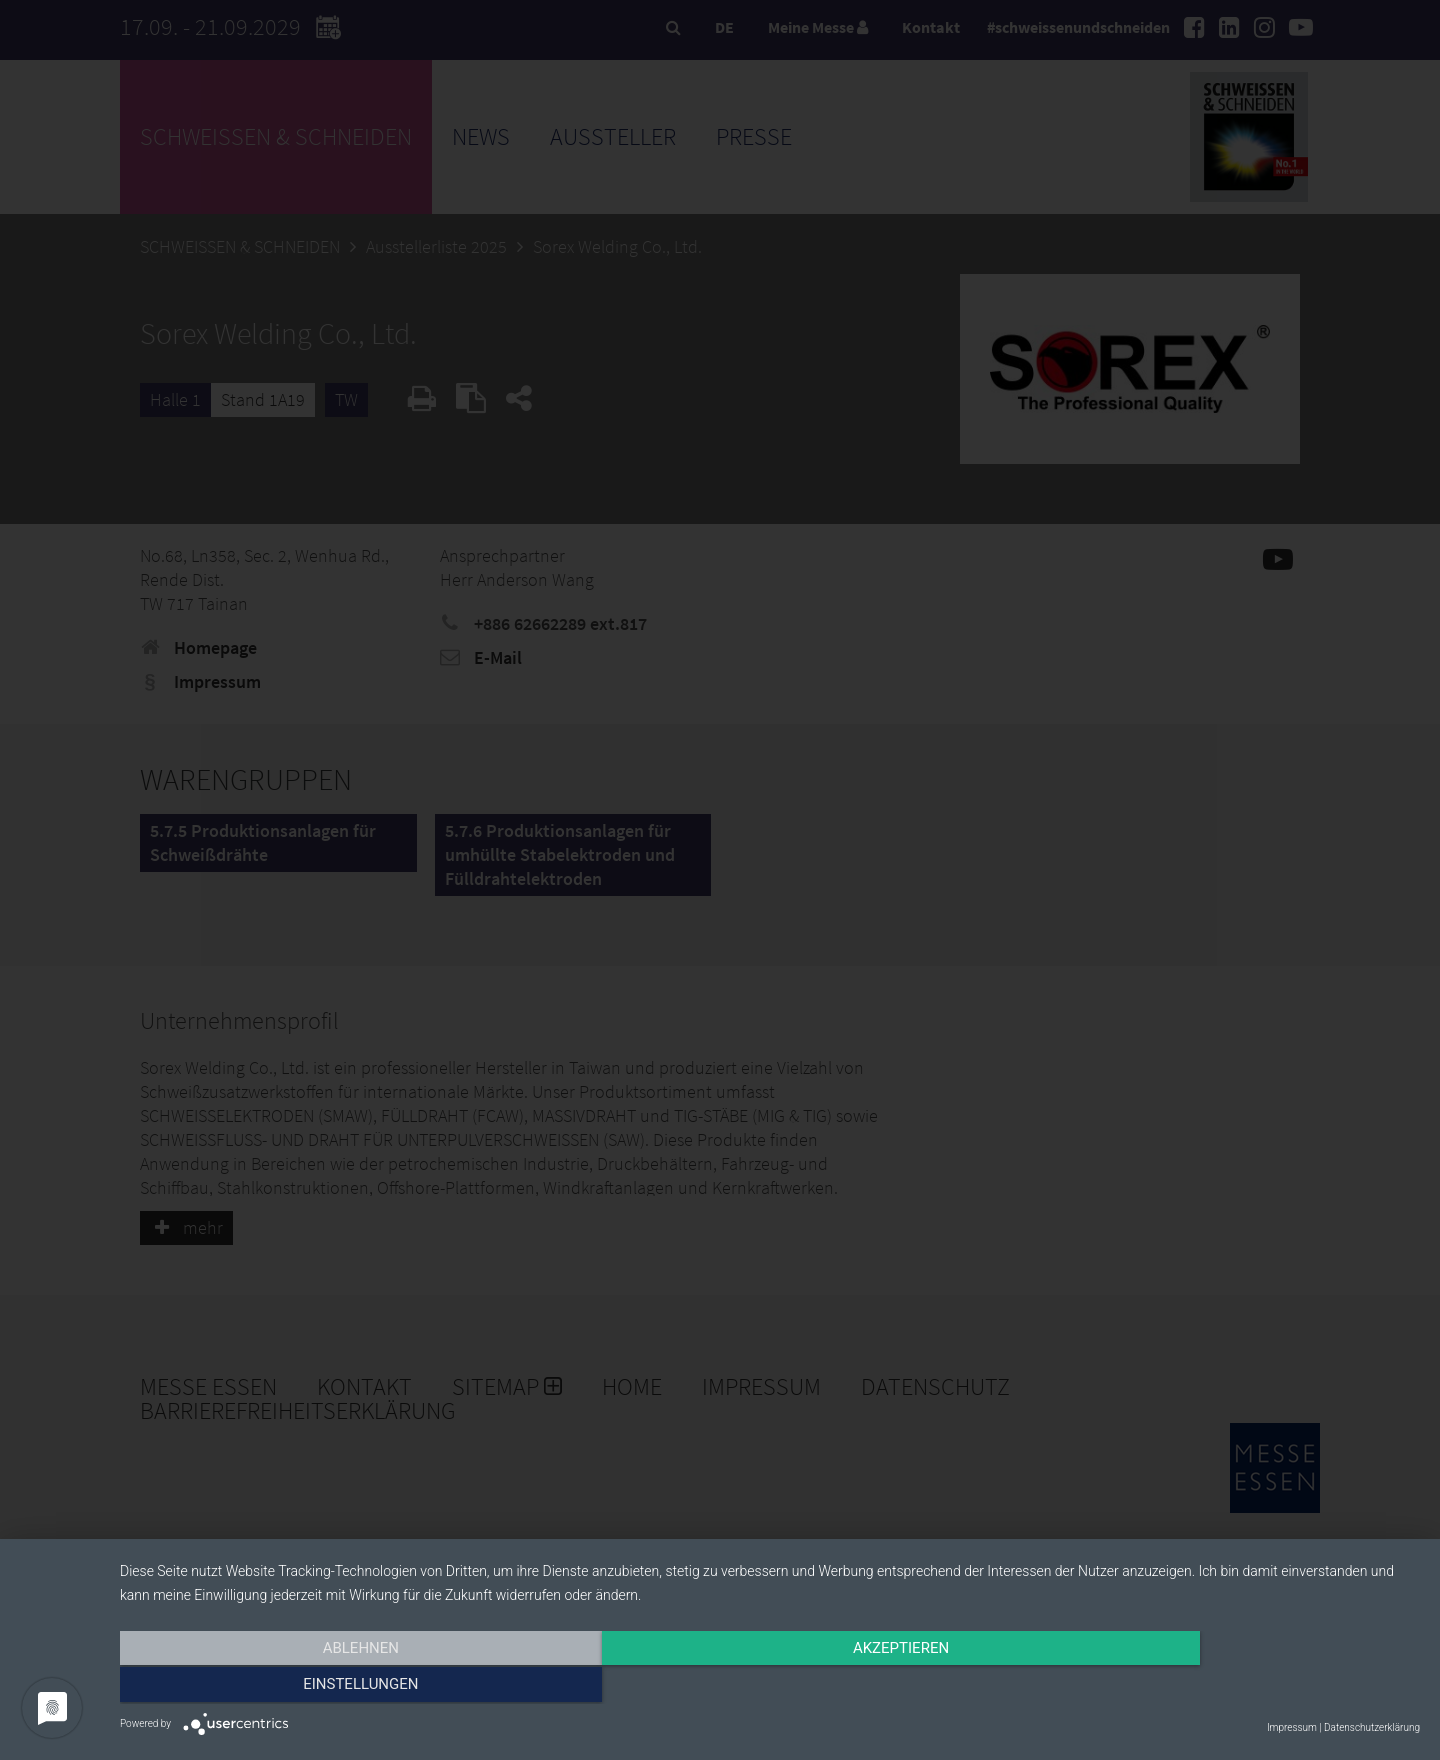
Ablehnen (315, 1687)
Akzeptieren (770, 1687)
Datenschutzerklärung (1372, 1727)
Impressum (1292, 1727)
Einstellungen (1224, 1687)
